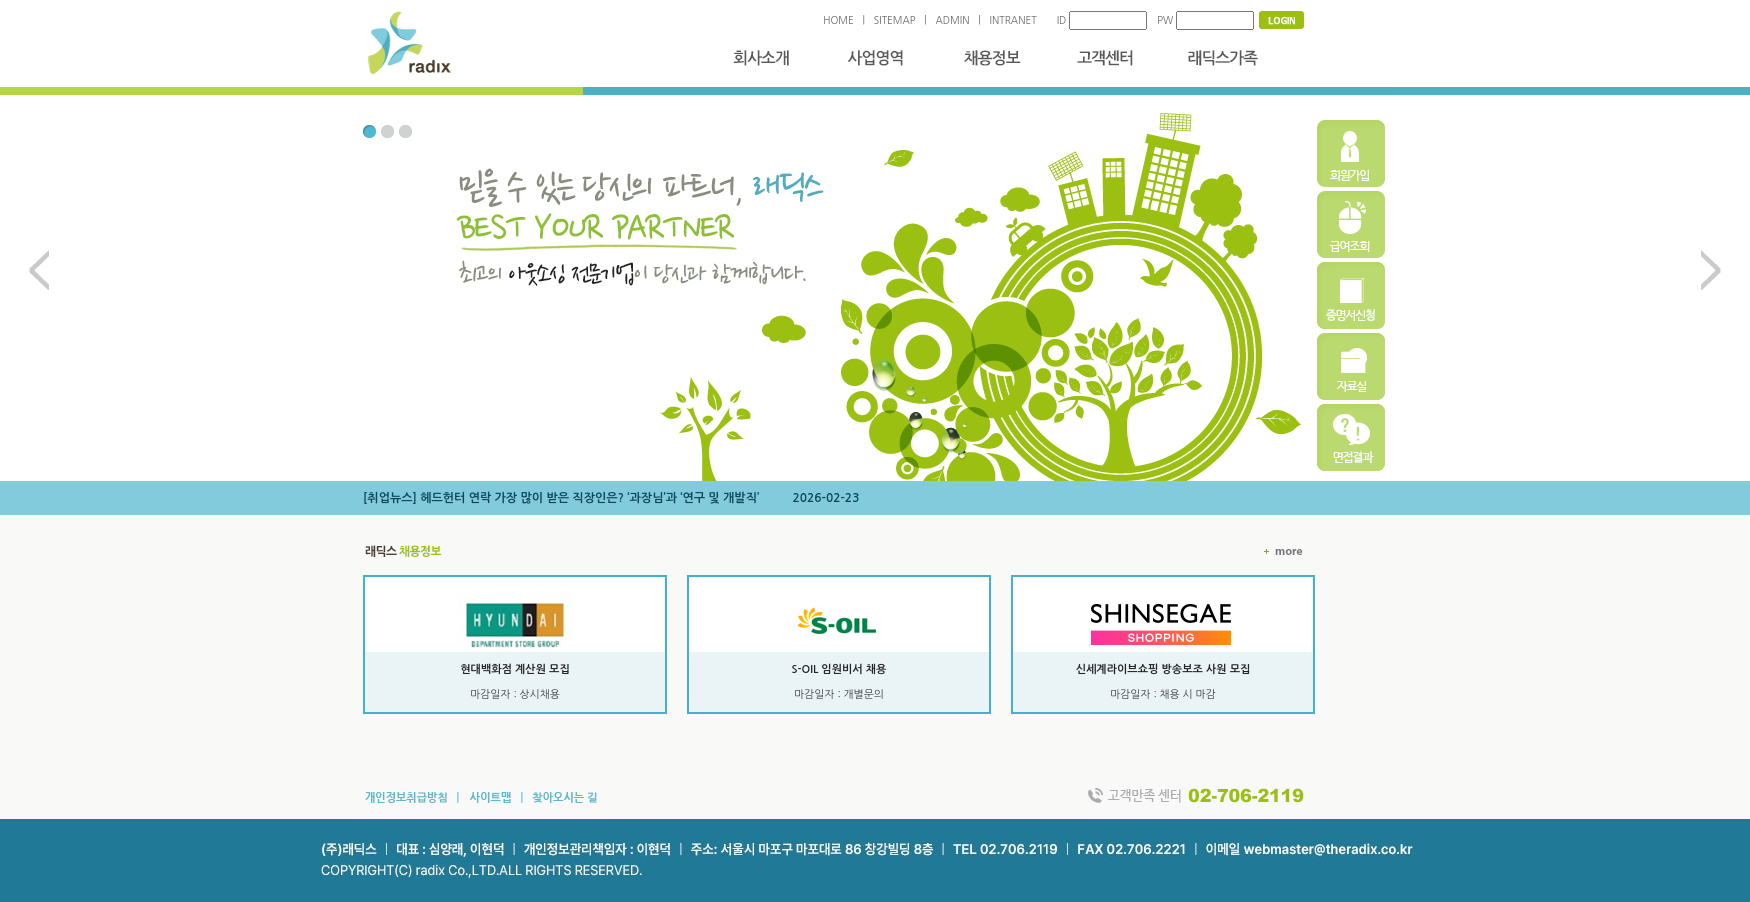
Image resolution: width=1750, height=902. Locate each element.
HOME (838, 20)
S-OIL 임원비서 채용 (839, 669)
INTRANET (1013, 20)
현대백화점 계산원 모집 (515, 669)
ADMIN (953, 20)
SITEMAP (895, 20)
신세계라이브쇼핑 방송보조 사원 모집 (1163, 669)
